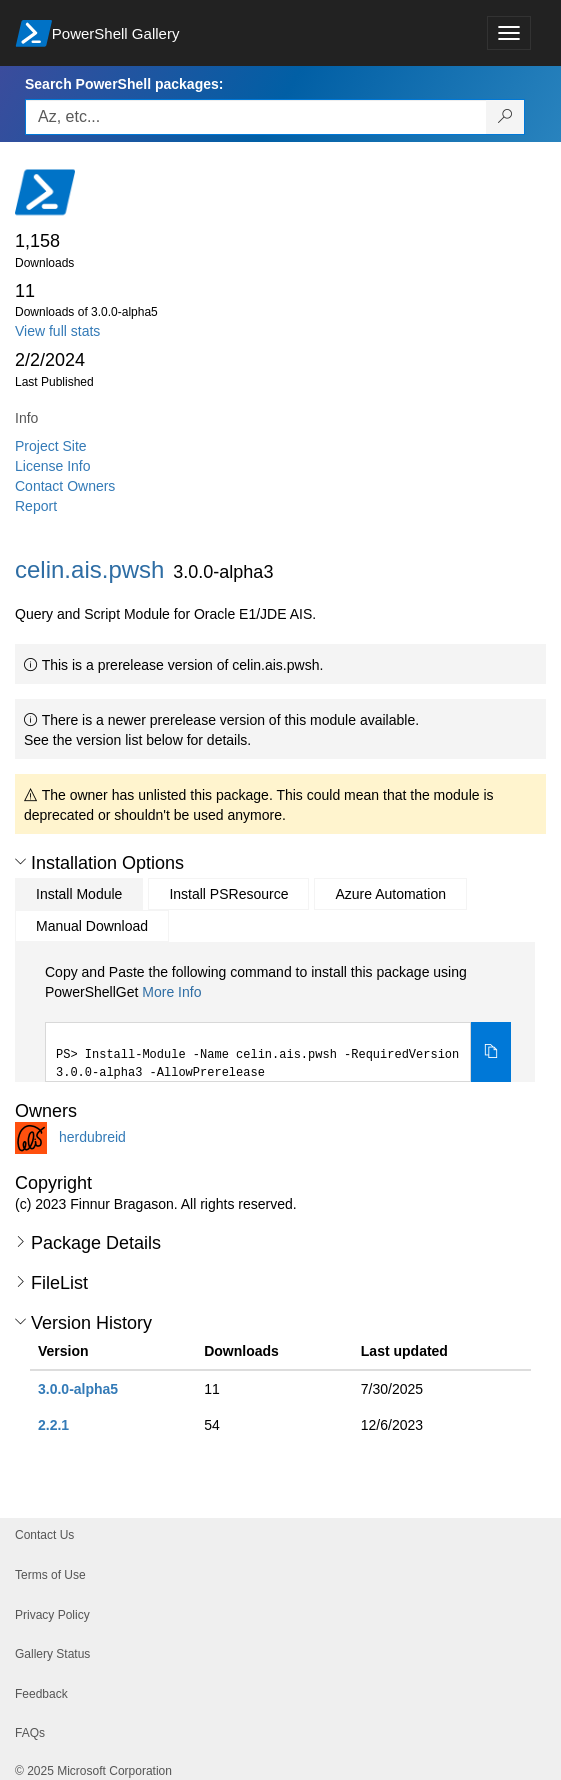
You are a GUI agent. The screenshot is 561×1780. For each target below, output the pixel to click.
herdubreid (92, 1137)
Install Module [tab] (79, 894)
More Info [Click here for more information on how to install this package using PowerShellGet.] (171, 992)
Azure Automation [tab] (390, 894)
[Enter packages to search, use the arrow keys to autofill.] (256, 117)
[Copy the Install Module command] (491, 1052)
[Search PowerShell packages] (505, 117)
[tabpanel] (278, 1022)
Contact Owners (65, 486)
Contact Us (44, 1535)
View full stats (57, 331)
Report (36, 506)
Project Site (51, 446)
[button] (20, 862)
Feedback (41, 1694)
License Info (53, 466)
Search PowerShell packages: (124, 84)
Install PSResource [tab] (228, 894)
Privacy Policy (52, 1615)
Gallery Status (52, 1654)
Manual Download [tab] (92, 926)
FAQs (30, 1733)
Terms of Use (50, 1575)
